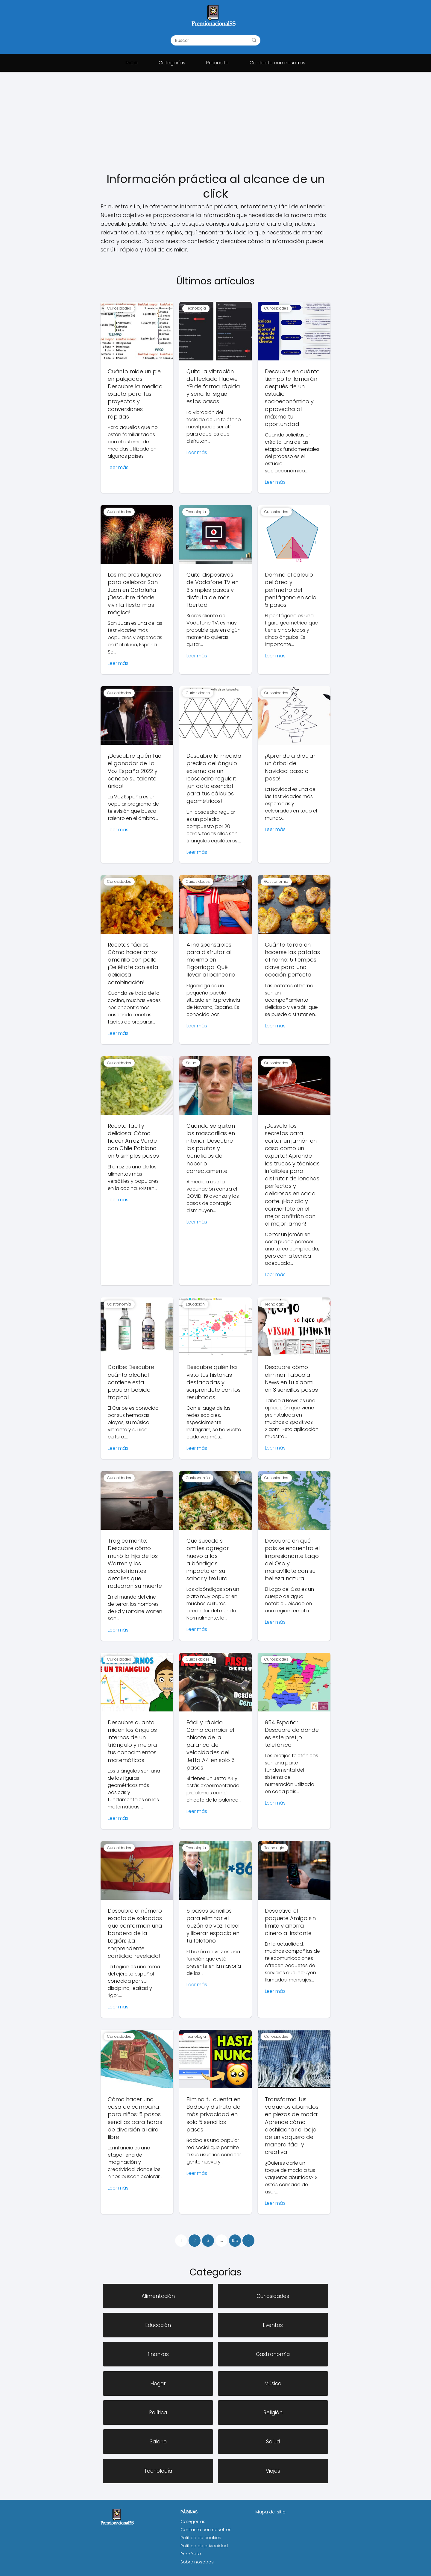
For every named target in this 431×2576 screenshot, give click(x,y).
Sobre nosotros (197, 2562)
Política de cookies (200, 2538)
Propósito (217, 62)
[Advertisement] (215, 127)
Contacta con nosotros (277, 62)
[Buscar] (254, 40)
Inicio (132, 62)
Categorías (172, 62)
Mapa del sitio (270, 2512)
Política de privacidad (204, 2546)
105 (235, 2240)
